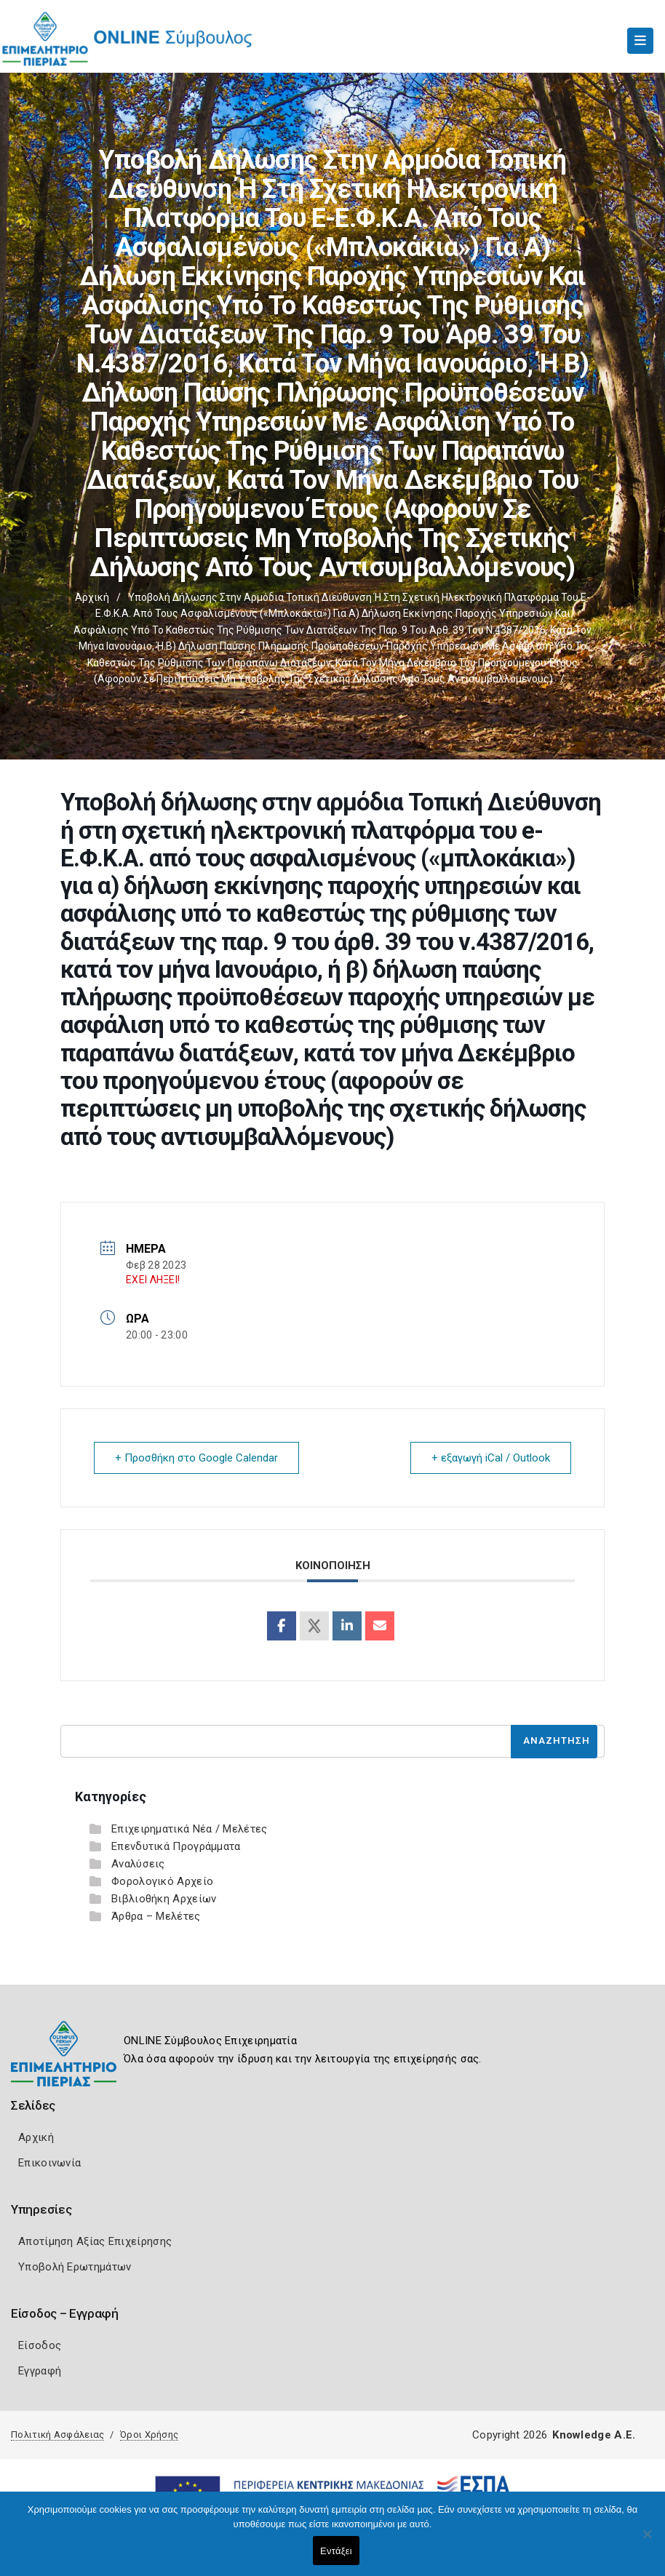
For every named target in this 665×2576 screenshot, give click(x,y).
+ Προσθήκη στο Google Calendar (196, 1457)
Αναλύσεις (138, 1863)
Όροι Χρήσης (149, 2434)
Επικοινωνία (49, 2162)
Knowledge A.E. (593, 2434)
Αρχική (92, 597)
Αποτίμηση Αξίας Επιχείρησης (95, 2241)
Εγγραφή (39, 2370)
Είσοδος (39, 2345)
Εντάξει (336, 2550)
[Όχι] (647, 2541)
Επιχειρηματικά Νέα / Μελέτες (189, 1828)
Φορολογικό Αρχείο (162, 1881)
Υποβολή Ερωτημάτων (74, 2266)
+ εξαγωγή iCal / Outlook (490, 1457)
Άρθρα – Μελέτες (156, 1916)
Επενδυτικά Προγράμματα (176, 1846)
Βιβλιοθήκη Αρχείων (163, 1898)
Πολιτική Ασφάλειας (57, 2434)
